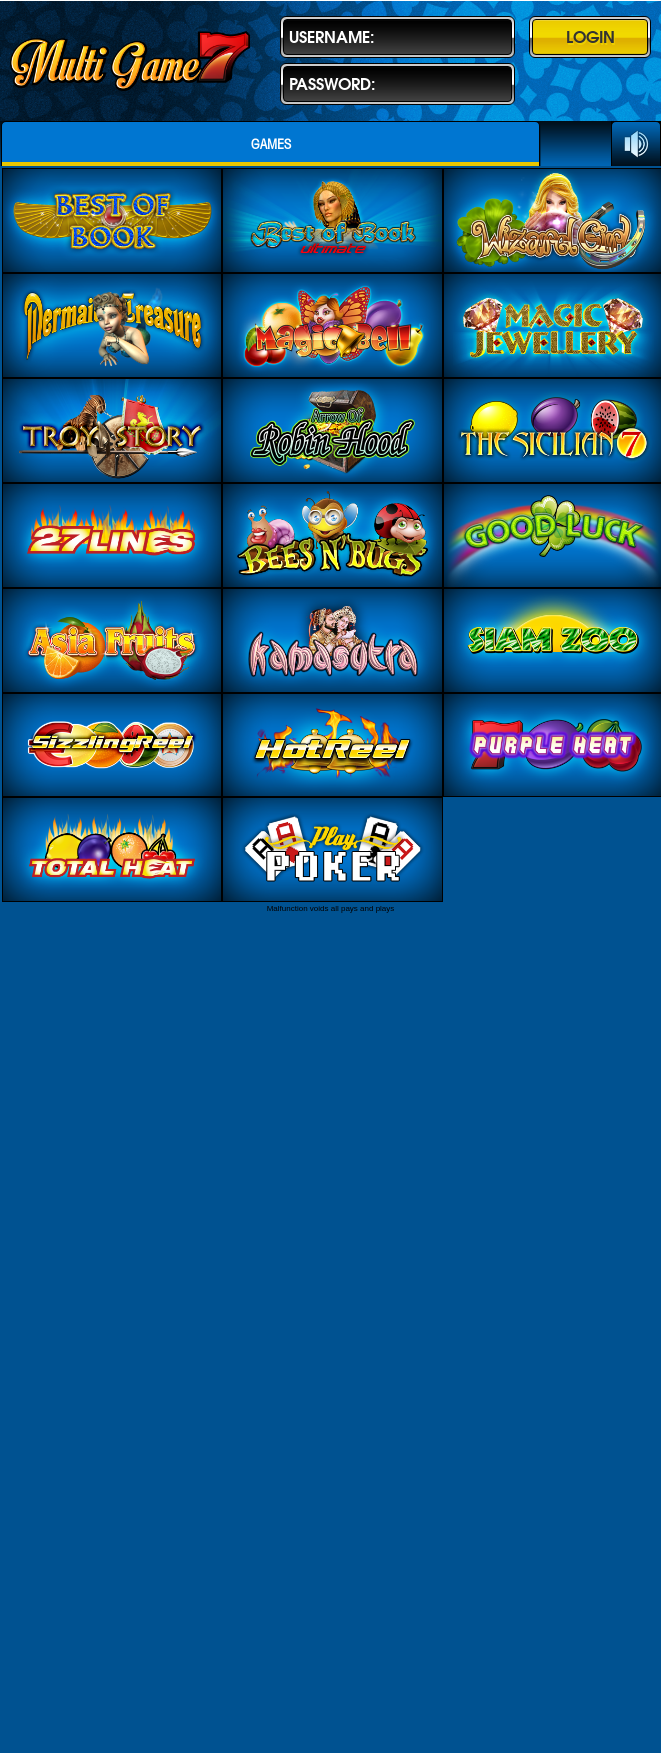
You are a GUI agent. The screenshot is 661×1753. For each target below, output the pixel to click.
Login (590, 37)
